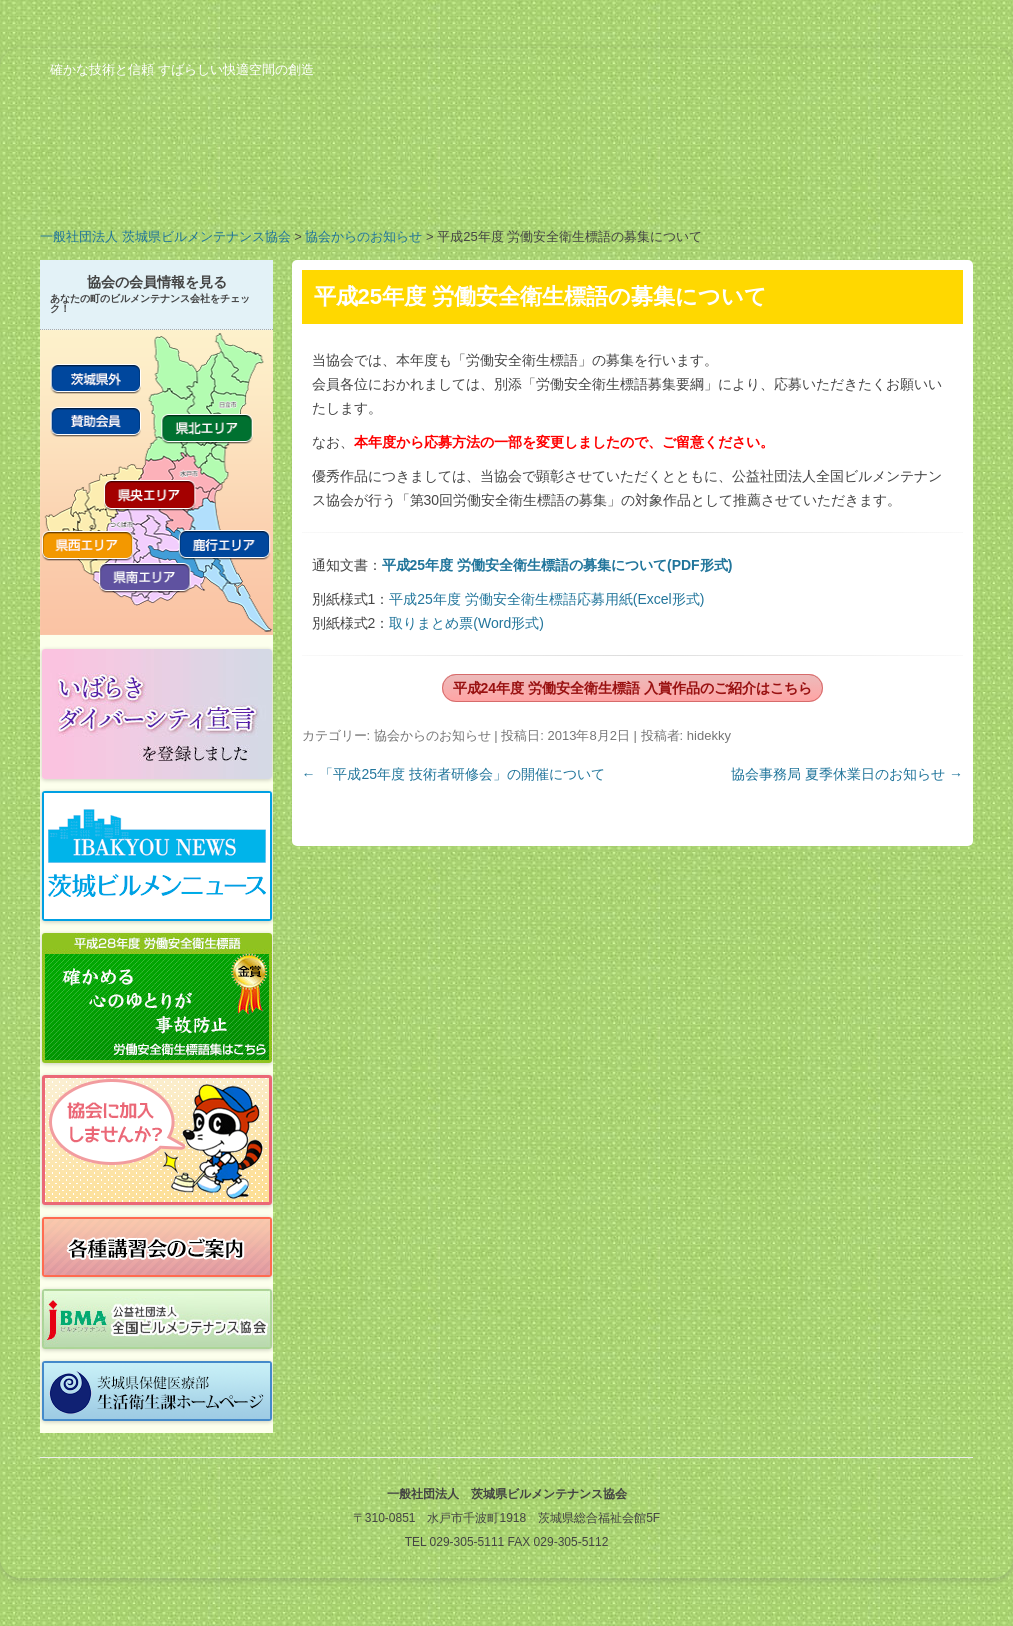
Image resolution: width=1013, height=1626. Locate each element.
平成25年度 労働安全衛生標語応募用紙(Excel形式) (546, 599)
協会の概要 (120, 184)
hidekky (709, 735)
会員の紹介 (440, 184)
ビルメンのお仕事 (760, 184)
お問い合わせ (920, 184)
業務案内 (280, 184)
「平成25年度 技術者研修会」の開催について (453, 774)
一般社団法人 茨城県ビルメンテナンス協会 (165, 236)
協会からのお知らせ (363, 236)
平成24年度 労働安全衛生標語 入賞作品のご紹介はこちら (632, 688)
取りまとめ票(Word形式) (466, 623)
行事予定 (600, 184)
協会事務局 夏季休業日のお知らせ (847, 774)
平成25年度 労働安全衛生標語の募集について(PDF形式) (557, 565)
